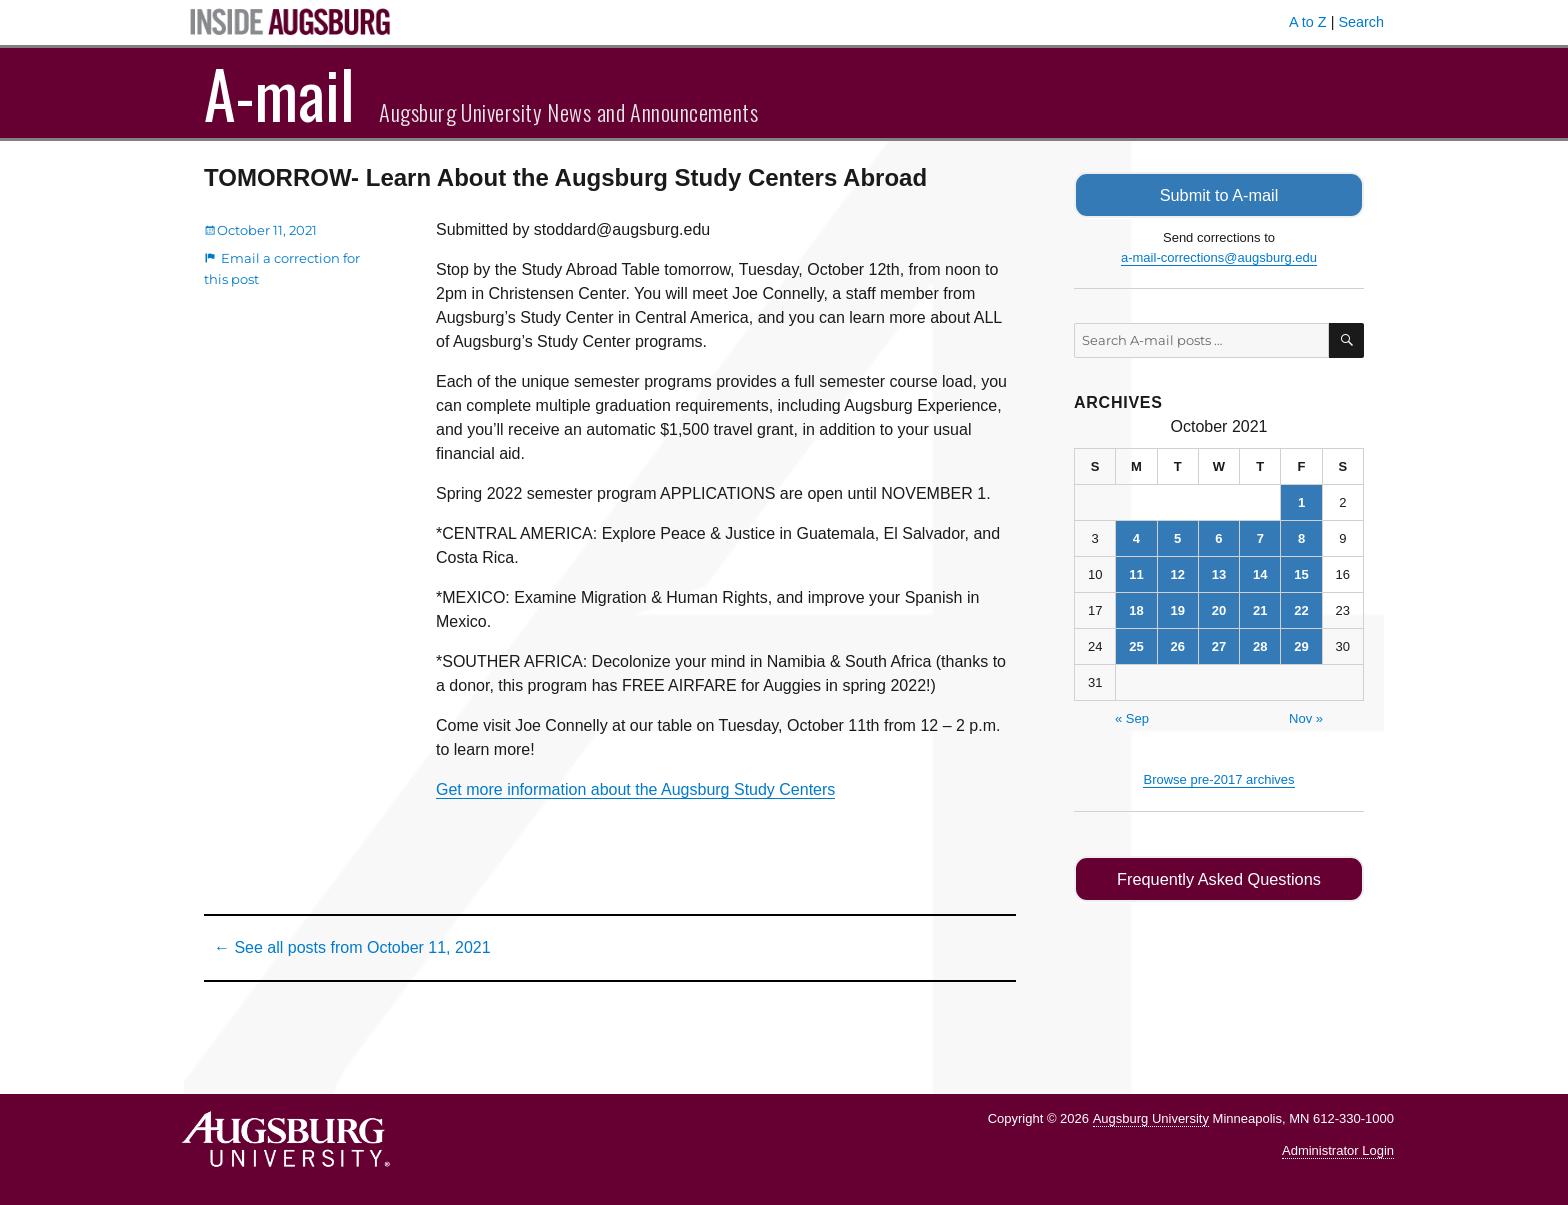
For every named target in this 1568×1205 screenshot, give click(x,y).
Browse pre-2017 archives (1218, 778)
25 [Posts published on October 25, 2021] (1136, 645)
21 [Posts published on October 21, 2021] (1260, 609)
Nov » (1306, 717)
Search (1361, 22)
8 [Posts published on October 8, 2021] (1301, 537)
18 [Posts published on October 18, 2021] (1136, 609)
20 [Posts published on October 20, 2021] (1219, 609)
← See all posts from (352, 947)
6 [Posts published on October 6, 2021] (1218, 537)
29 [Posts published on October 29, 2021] (1301, 645)
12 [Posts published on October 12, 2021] (1177, 573)
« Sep (1132, 717)
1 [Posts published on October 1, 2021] (1301, 501)
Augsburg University (1151, 1118)
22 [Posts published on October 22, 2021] (1301, 609)
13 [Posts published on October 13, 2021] (1219, 573)
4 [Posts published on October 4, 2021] (1136, 537)
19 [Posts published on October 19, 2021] (1177, 609)
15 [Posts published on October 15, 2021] (1301, 573)
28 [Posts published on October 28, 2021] (1260, 645)
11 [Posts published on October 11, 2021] (1136, 573)
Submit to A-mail (1219, 194)
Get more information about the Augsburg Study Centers (635, 789)
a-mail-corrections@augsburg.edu (1219, 256)
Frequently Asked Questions (1218, 877)
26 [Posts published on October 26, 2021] (1177, 645)
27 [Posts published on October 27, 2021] (1219, 645)
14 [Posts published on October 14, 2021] (1260, 573)
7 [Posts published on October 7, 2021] (1260, 537)
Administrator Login (1338, 1150)
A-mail (279, 93)
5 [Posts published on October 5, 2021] (1177, 537)
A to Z (1308, 22)
